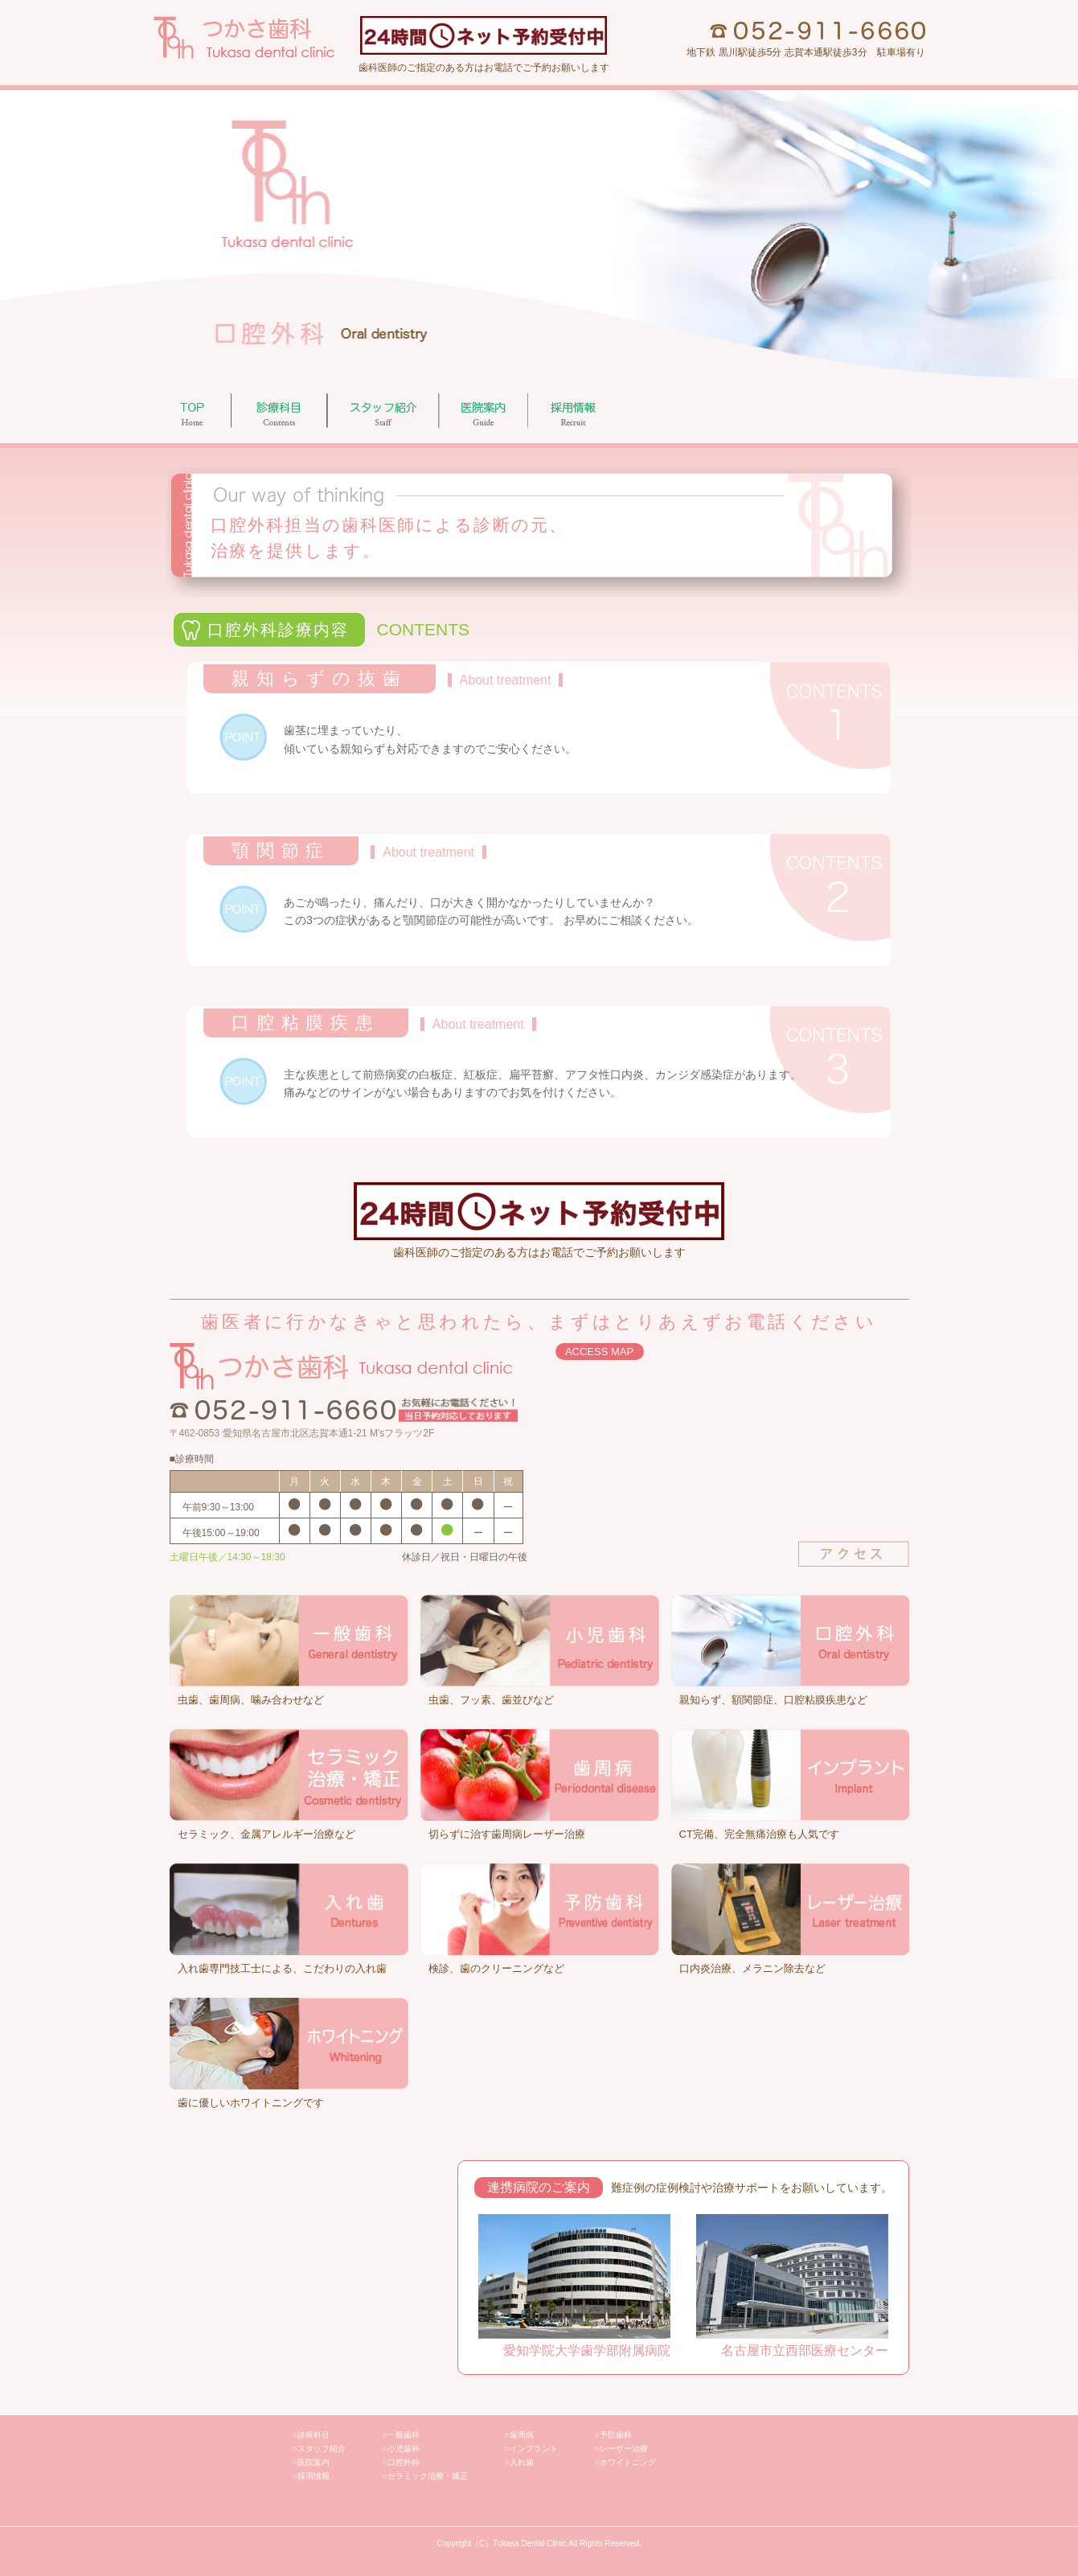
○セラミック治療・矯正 (425, 2475)
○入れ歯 (519, 2462)
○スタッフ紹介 (319, 2448)
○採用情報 (311, 2475)
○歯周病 (519, 2434)
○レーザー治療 (621, 2448)
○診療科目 (311, 2434)
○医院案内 (311, 2462)
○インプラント (531, 2448)
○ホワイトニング (625, 2462)
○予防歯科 (613, 2434)
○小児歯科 (401, 2448)
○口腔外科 (401, 2462)
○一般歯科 (401, 2434)
